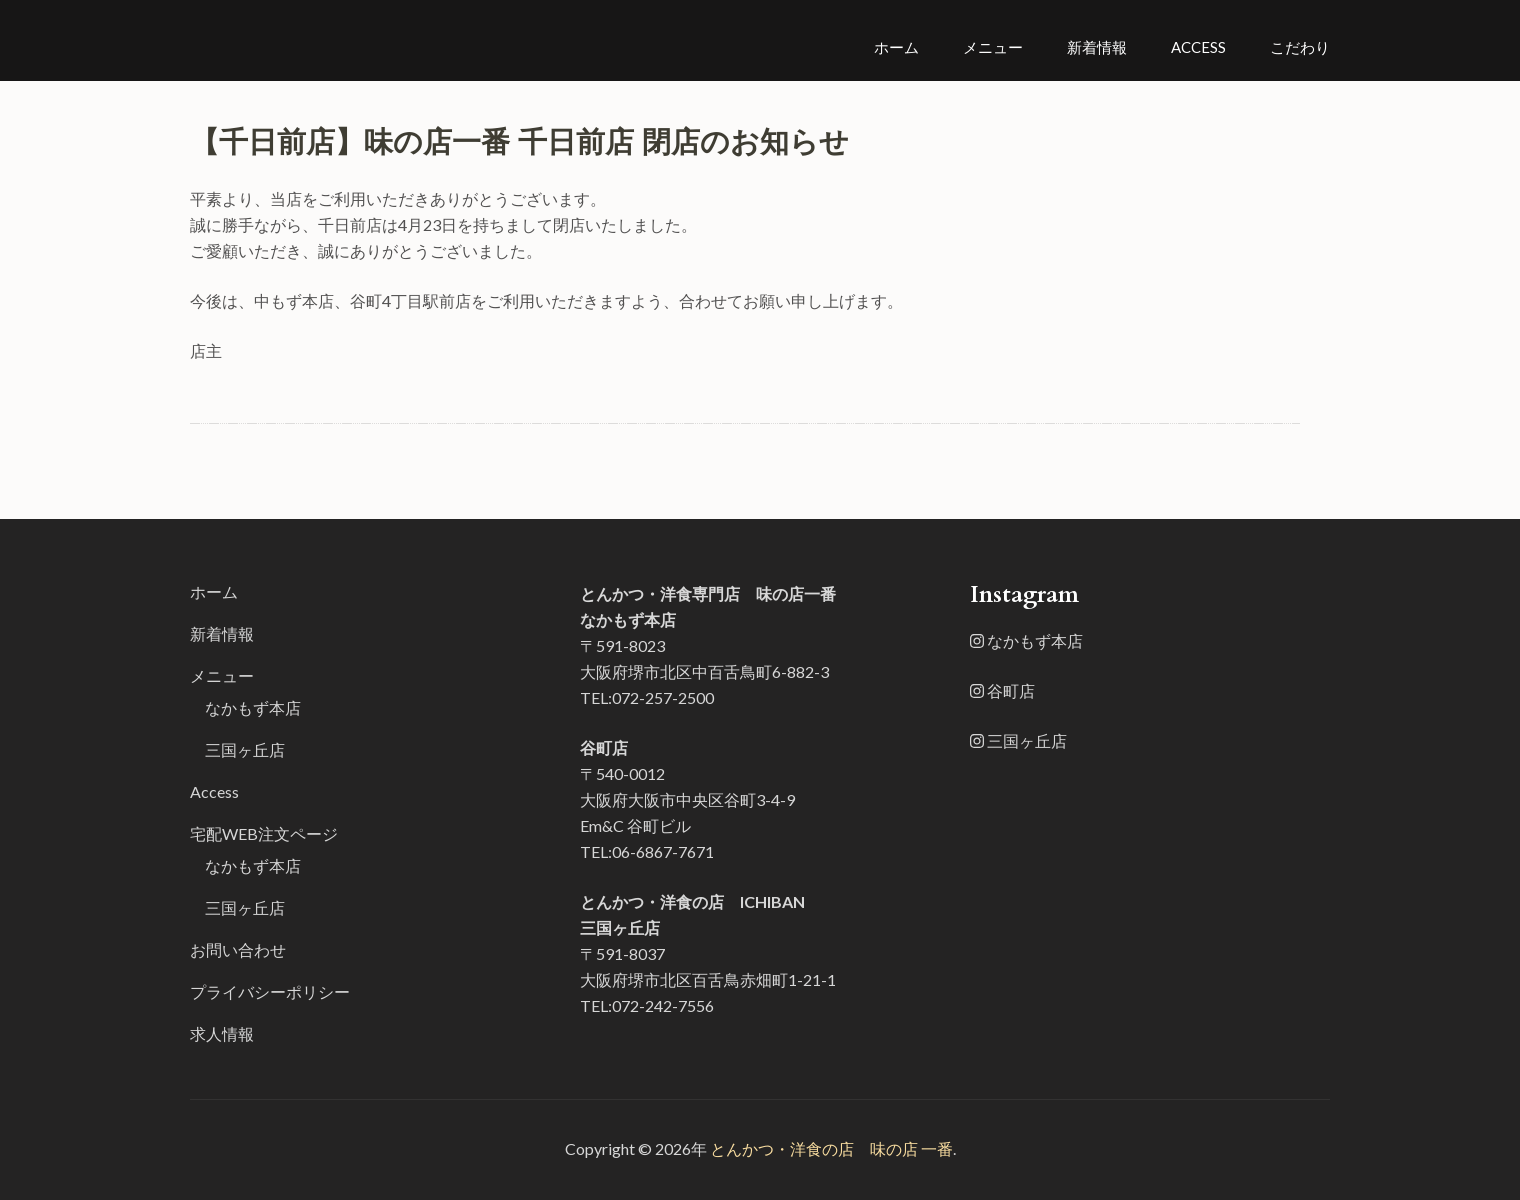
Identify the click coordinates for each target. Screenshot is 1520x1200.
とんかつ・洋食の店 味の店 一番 (831, 1148)
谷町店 (1002, 690)
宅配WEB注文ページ (264, 833)
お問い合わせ (238, 949)
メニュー (993, 47)
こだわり (1300, 47)
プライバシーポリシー (270, 991)
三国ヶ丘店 (245, 749)
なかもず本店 (253, 707)
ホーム (896, 47)
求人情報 (222, 1033)
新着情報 (1097, 47)
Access (1198, 47)
